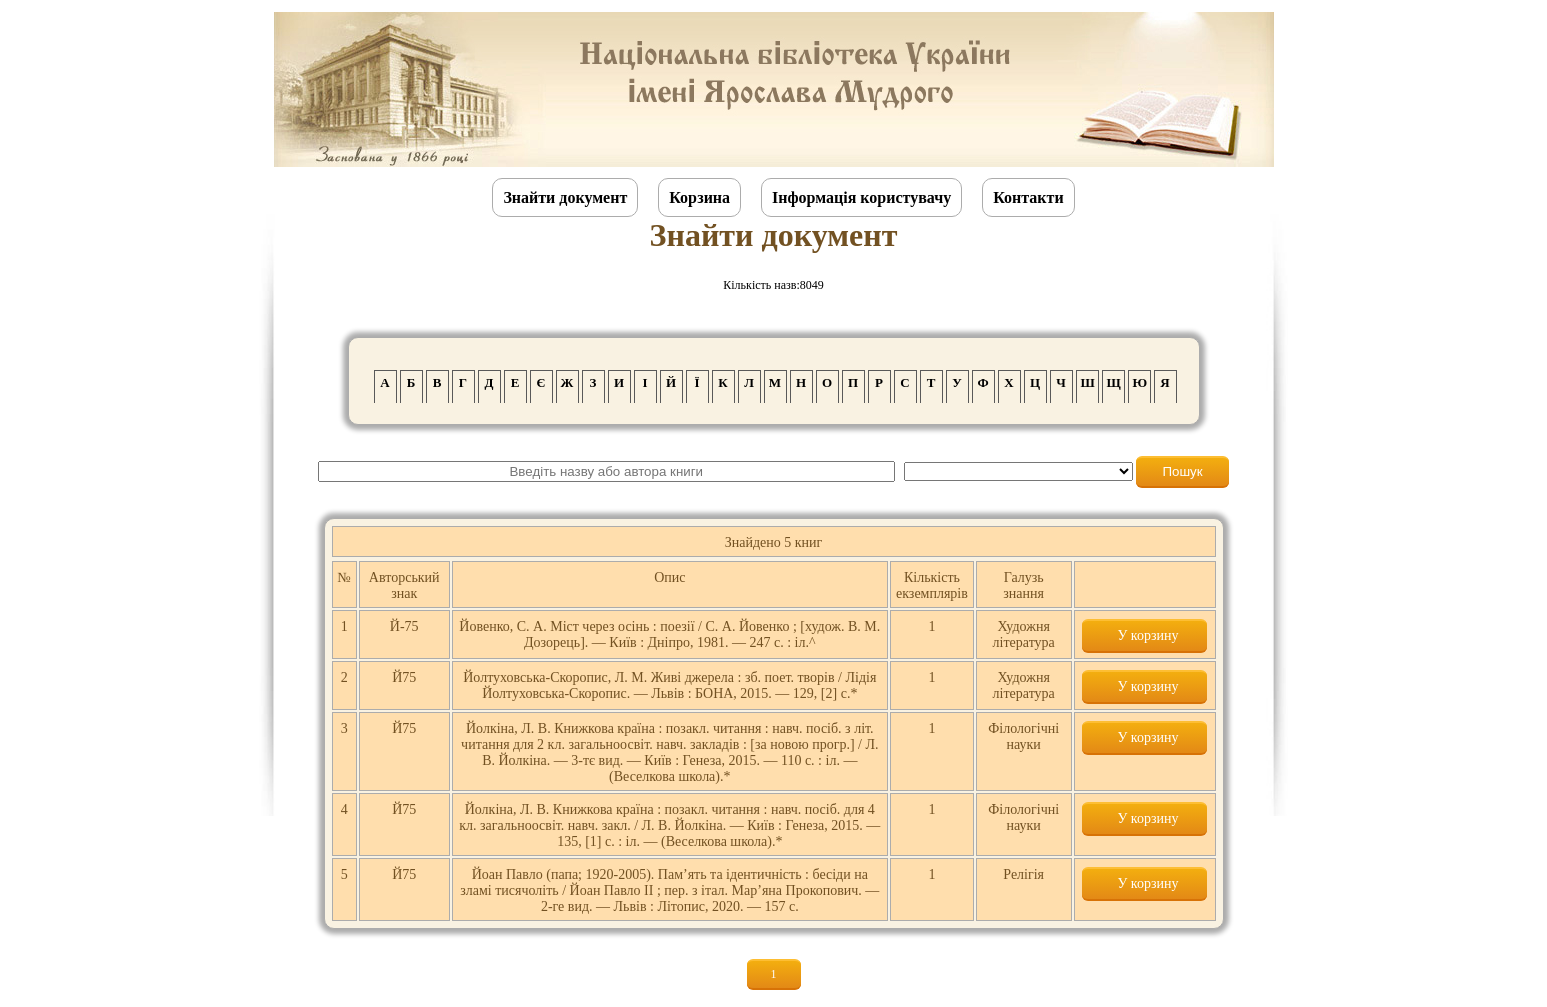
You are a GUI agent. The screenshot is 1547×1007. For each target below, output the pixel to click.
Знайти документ (565, 197)
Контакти (1028, 197)
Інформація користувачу (861, 197)
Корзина (699, 197)
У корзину (1144, 635)
